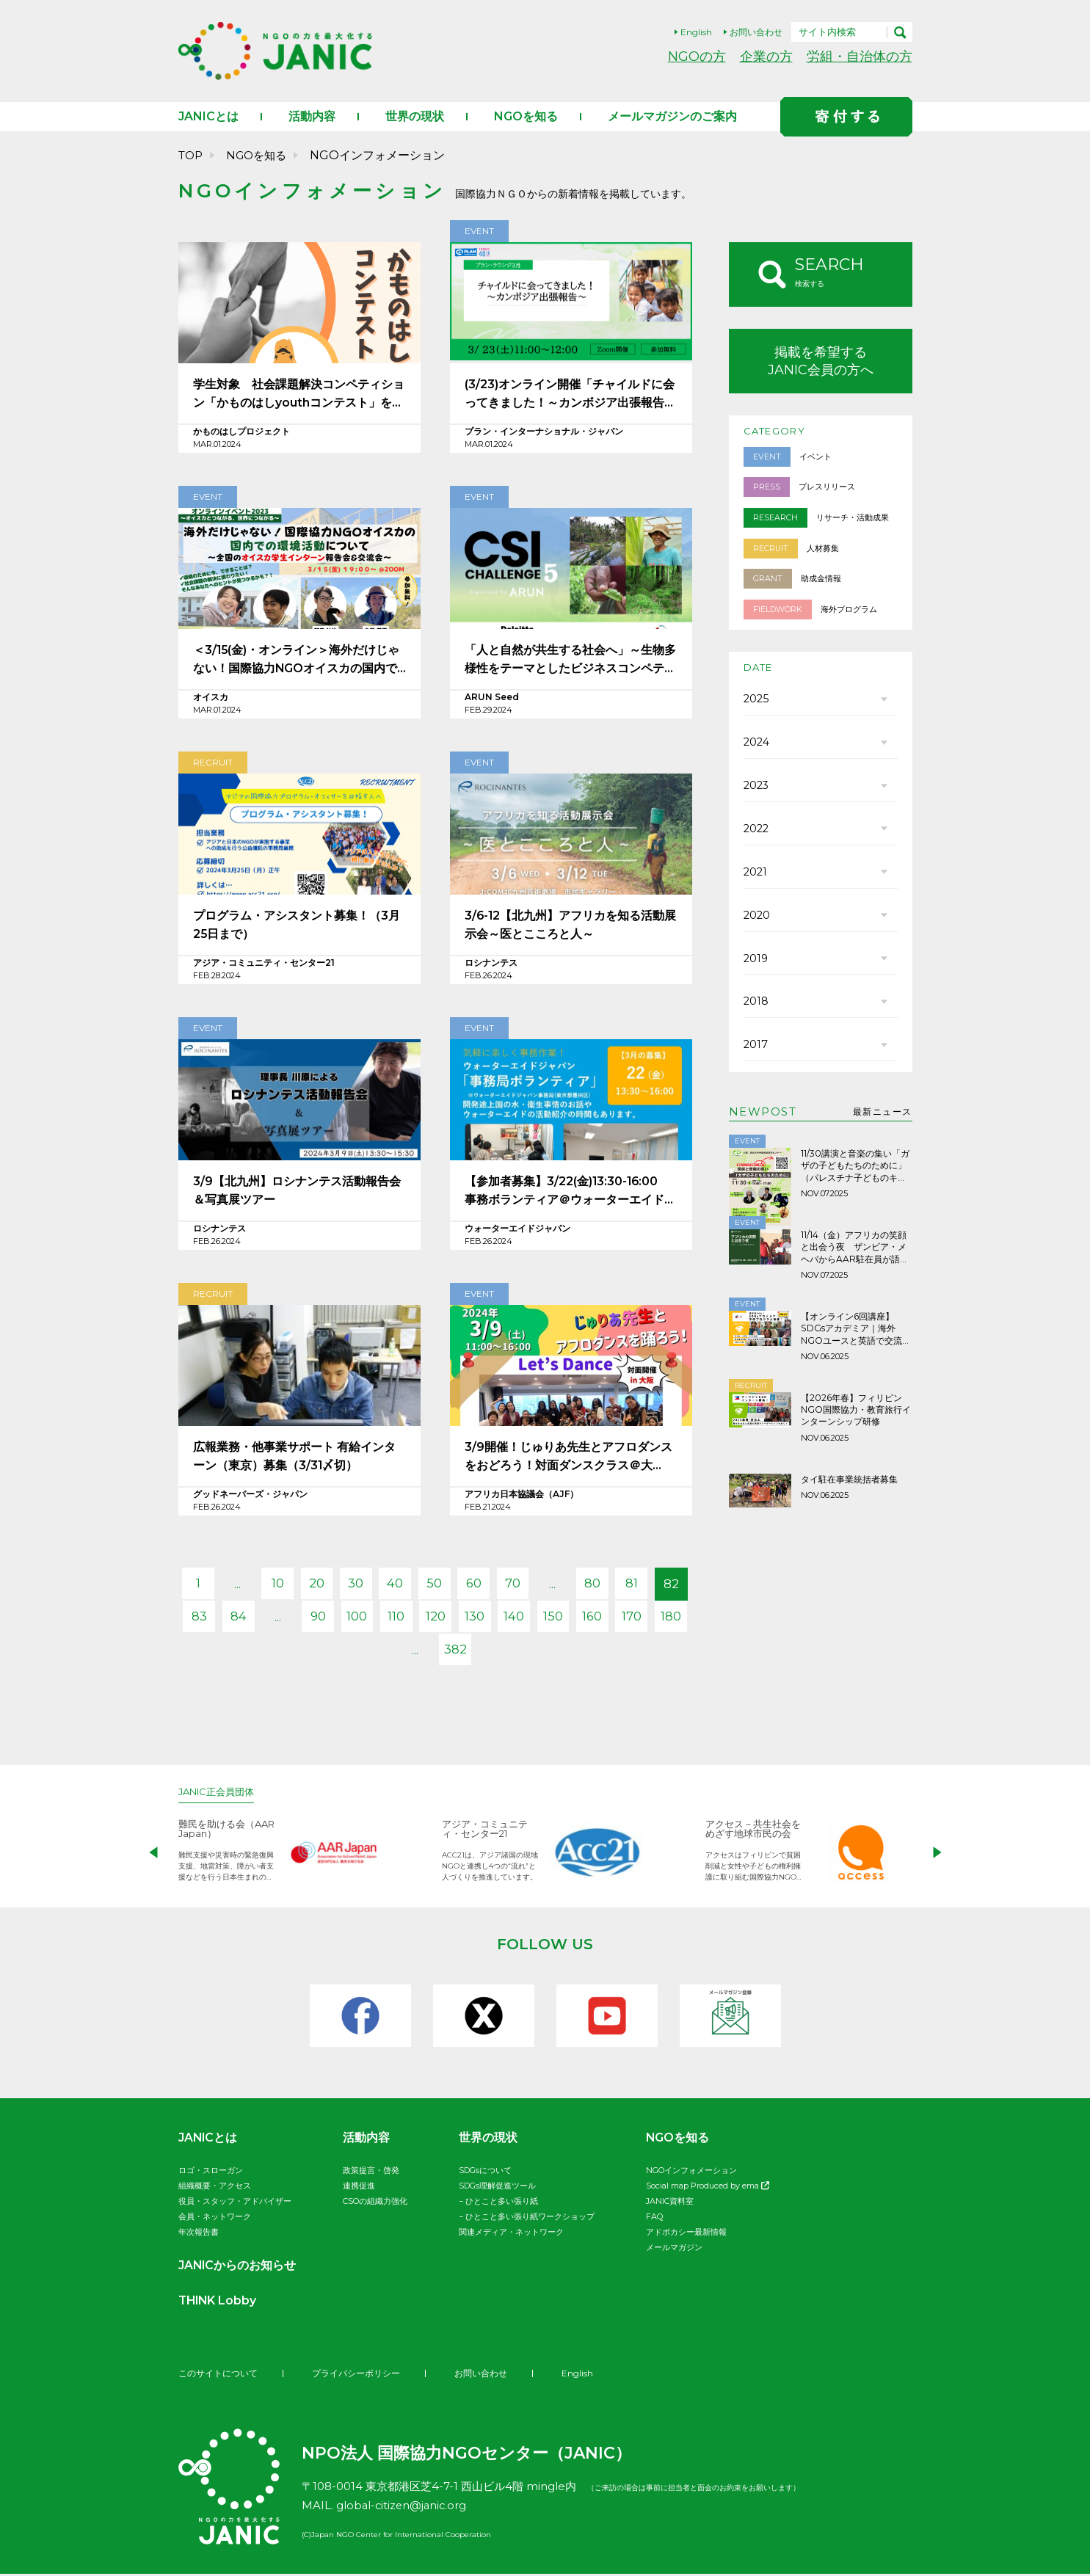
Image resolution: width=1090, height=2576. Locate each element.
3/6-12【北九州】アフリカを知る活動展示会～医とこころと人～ (571, 927)
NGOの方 (697, 56)
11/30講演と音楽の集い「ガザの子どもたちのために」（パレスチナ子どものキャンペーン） (855, 1177)
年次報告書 (198, 2234)
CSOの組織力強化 (375, 2203)
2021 (755, 880)
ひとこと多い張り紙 (501, 2203)
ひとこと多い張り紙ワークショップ (530, 2218)
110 (455, 1619)
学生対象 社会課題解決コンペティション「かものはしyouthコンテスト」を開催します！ (298, 397)
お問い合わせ (756, 31)
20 (334, 1586)
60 (495, 1586)
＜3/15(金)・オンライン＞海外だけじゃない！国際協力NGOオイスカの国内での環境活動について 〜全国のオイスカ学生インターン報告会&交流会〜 (297, 663)
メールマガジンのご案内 (672, 118)
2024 (756, 747)
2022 (756, 836)
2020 (757, 924)
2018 (756, 1012)
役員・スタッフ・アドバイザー (234, 2203)
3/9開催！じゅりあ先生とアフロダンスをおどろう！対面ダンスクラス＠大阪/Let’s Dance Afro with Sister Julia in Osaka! (568, 1460)
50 (455, 1586)
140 (576, 1619)
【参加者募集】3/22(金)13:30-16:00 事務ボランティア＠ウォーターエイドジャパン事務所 (570, 1194)
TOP (190, 157)
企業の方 (766, 56)
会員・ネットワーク (214, 2218)
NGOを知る (526, 118)
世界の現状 (414, 118)
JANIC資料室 (670, 2203)
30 (374, 1586)
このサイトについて (218, 2375)
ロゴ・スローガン (210, 2172)
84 (294, 1619)
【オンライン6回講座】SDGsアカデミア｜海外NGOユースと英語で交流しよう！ (856, 1338)
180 (414, 1652)
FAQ (654, 2218)
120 (496, 1619)
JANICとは (208, 118)
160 (657, 1619)
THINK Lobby (218, 2303)
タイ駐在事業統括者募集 (849, 1487)
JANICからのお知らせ (237, 2267)
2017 (756, 1056)
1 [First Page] (213, 1586)
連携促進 (359, 2188)
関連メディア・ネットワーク (511, 2234)
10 (294, 1586)
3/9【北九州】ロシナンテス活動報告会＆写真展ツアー (297, 1192)
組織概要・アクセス (214, 2188)
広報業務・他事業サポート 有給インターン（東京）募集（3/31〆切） (294, 1458)
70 (536, 1586)
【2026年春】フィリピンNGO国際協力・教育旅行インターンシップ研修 (856, 1419)
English (696, 31)
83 (253, 1619)
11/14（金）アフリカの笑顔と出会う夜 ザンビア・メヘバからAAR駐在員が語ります (855, 1258)
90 (374, 1619)
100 (414, 1619)
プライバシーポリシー (356, 2375)
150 (617, 1619)
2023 (756, 791)
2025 (756, 703)
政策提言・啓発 (371, 2172)
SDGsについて (485, 2172)
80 (616, 1586)
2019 (756, 968)
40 (415, 1586)
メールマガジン (674, 2249)
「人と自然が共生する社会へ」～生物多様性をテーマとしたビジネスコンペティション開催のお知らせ (570, 663)
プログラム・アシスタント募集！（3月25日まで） (296, 927)
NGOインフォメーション (691, 2172)
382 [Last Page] (495, 1652)
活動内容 (311, 118)
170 (375, 1652)
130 (536, 1619)
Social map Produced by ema (707, 2188)
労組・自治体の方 (859, 56)
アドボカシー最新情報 (686, 2234)
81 (657, 1586)
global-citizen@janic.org (403, 2507)
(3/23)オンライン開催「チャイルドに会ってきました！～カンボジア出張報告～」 (570, 397)
